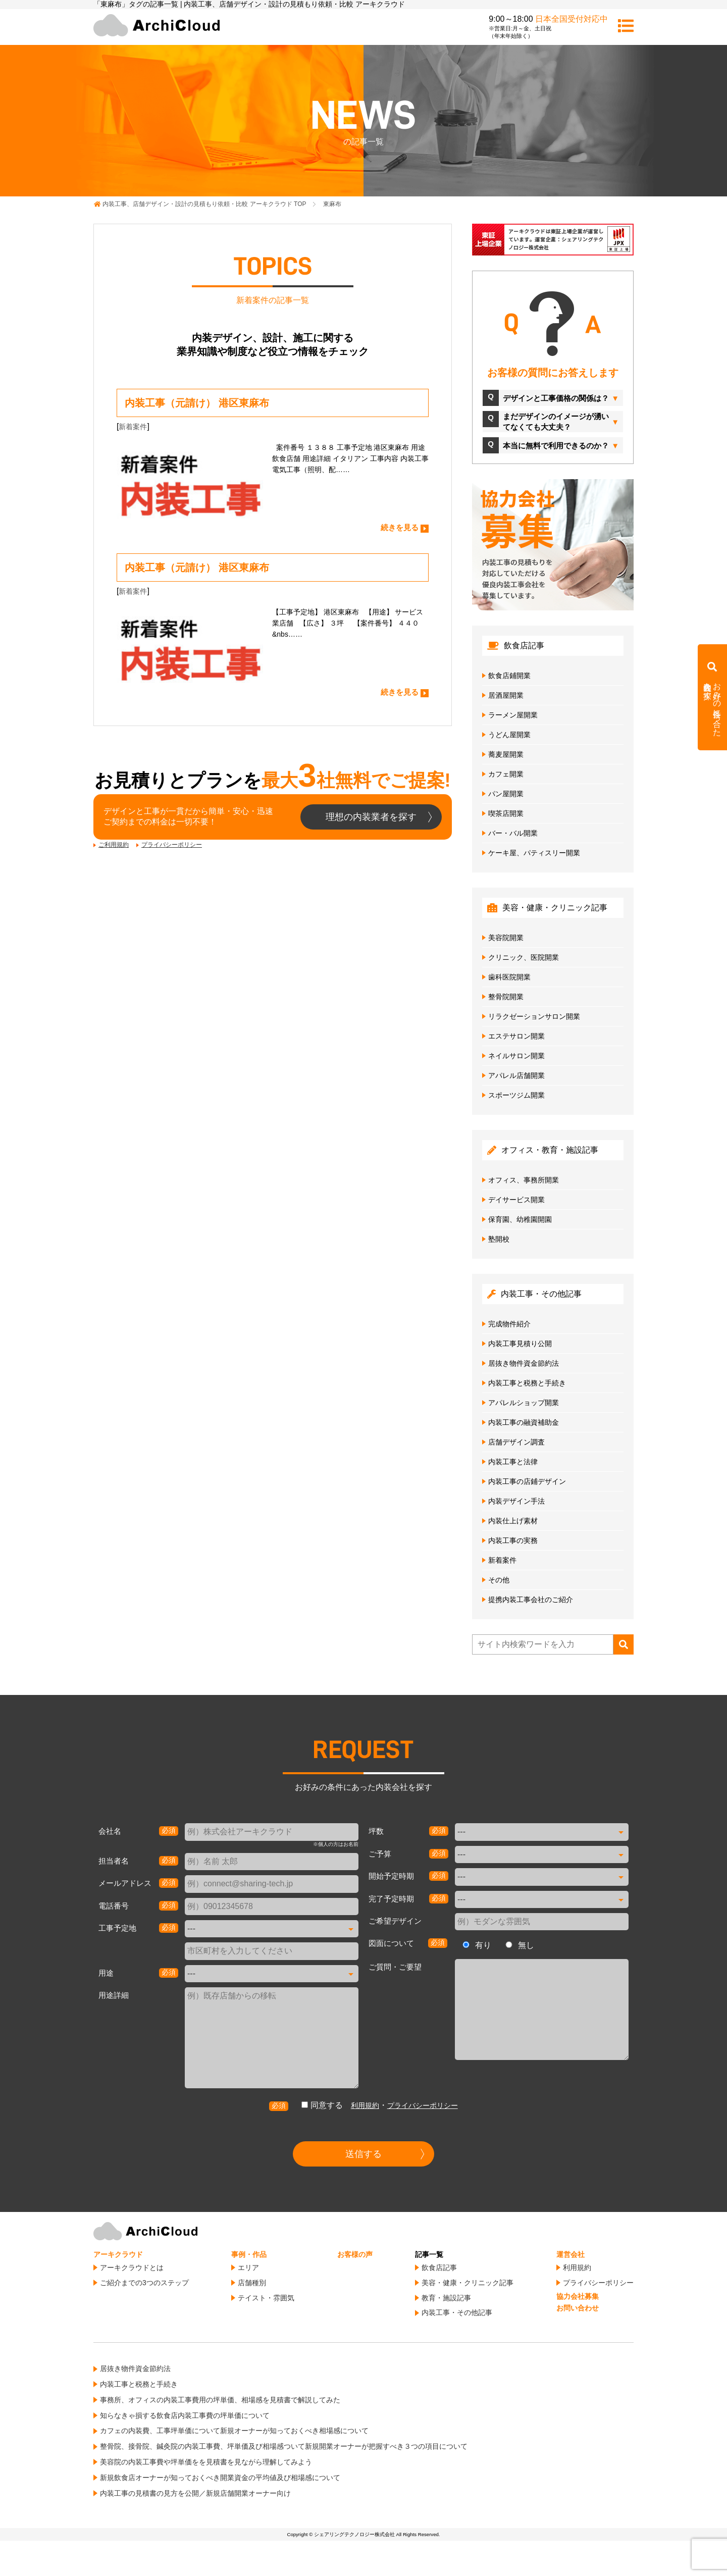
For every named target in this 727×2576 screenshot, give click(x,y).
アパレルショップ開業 (523, 1402)
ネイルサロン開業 (516, 1055)
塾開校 (498, 1239)
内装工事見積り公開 (520, 1343)
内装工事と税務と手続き (527, 1382)
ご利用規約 (113, 844)
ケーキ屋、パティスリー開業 (534, 852)
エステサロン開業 (516, 1036)
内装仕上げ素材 (513, 1520)
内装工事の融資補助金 (523, 1422)
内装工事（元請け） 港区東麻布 (197, 402)
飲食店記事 (439, 2267)
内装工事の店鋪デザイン (527, 1481)
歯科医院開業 (509, 977)
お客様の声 (355, 2254)
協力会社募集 (577, 2296)
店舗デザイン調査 (516, 1442)
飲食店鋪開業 (509, 675)
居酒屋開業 (506, 695)
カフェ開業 (506, 774)
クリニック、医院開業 (523, 957)
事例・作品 (249, 2254)
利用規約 (365, 2105)
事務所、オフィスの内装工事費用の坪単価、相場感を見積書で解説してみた (220, 2400)
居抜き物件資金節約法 (523, 1363)
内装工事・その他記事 (457, 2312)
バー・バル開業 (513, 833)
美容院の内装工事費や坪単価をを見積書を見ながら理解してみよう (206, 2462)
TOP (204, 204)
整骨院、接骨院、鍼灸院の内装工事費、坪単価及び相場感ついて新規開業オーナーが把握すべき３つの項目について (284, 2446)
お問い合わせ (577, 2308)
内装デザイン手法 (516, 1501)
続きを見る (400, 527)
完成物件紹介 (509, 1323)
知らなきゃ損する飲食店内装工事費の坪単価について (185, 2415)
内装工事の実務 (513, 1540)
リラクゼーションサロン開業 (534, 1016)
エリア (248, 2267)
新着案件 (133, 427)
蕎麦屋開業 (506, 754)
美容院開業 (506, 937)
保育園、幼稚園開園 (520, 1219)
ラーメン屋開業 (513, 714)
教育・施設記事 (446, 2298)
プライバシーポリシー (171, 844)
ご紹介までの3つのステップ (144, 2283)
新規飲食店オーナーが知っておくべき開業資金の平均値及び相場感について (220, 2478)
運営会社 (570, 2254)
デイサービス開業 (516, 1199)
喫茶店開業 (506, 813)
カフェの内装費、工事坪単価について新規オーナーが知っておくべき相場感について (234, 2431)
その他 (498, 1579)
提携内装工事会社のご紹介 (530, 1599)
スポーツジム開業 (516, 1095)
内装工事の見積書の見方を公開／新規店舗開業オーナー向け (195, 2493)
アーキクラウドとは (132, 2267)
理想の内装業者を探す (371, 817)
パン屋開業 (506, 793)
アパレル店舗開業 (516, 1075)
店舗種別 (252, 2283)
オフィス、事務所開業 (523, 1179)
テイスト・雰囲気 (266, 2298)
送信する (363, 2154)
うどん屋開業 (509, 734)
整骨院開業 (506, 996)
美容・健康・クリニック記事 (467, 2283)
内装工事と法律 (513, 1461)
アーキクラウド (118, 2254)
